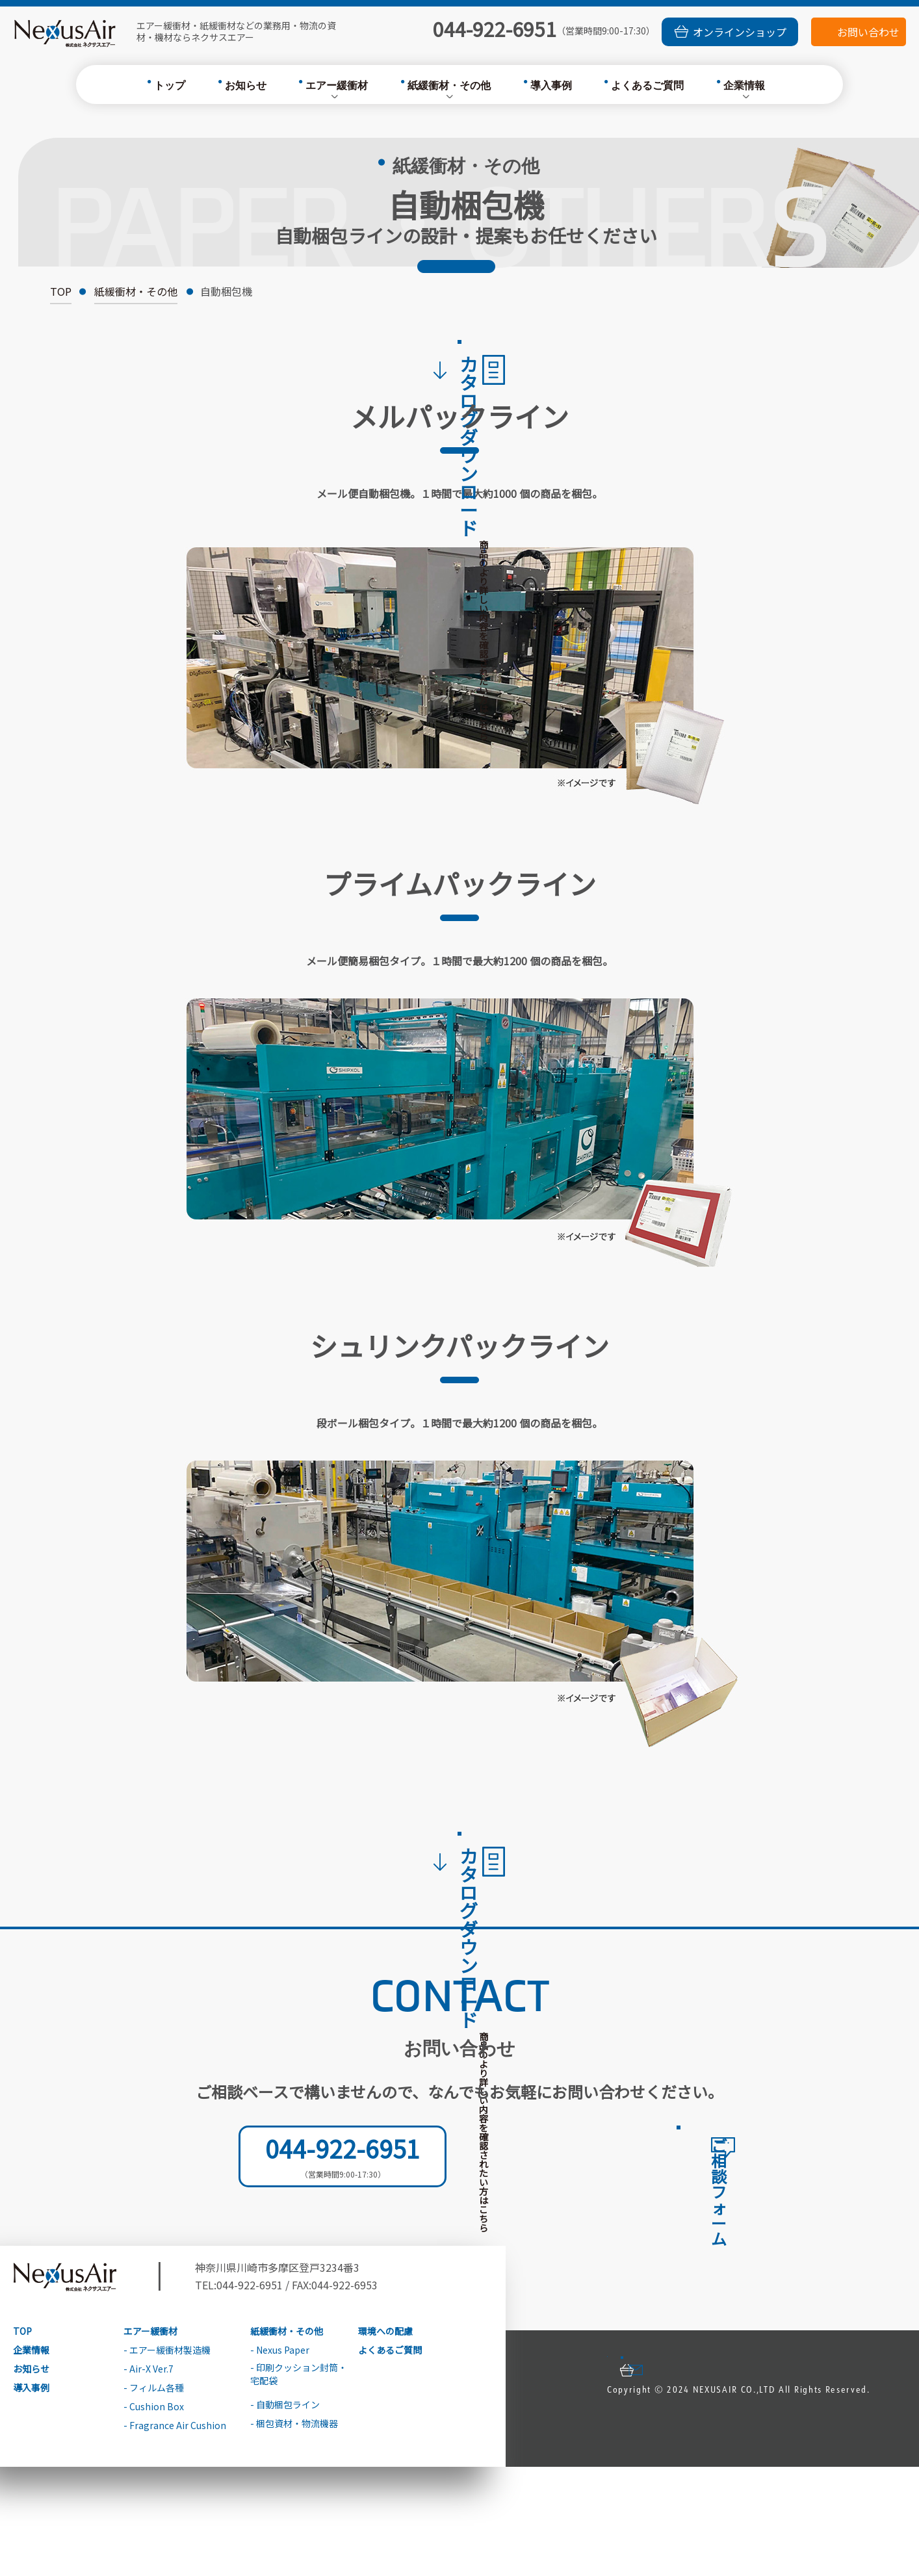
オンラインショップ (739, 32)
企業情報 (744, 86)
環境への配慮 (385, 2440)
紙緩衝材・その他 (449, 86)
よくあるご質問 (647, 86)
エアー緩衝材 (336, 86)
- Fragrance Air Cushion (174, 2535)
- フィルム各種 (153, 2497)
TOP (60, 292)
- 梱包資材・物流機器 (294, 2533)
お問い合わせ (868, 32)
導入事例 (551, 86)
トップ (169, 86)
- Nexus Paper (279, 2459)
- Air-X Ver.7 (148, 2478)
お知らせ (245, 86)
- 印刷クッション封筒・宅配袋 (298, 2483)
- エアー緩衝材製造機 (167, 2459)
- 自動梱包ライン (285, 2514)
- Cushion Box (153, 2516)
